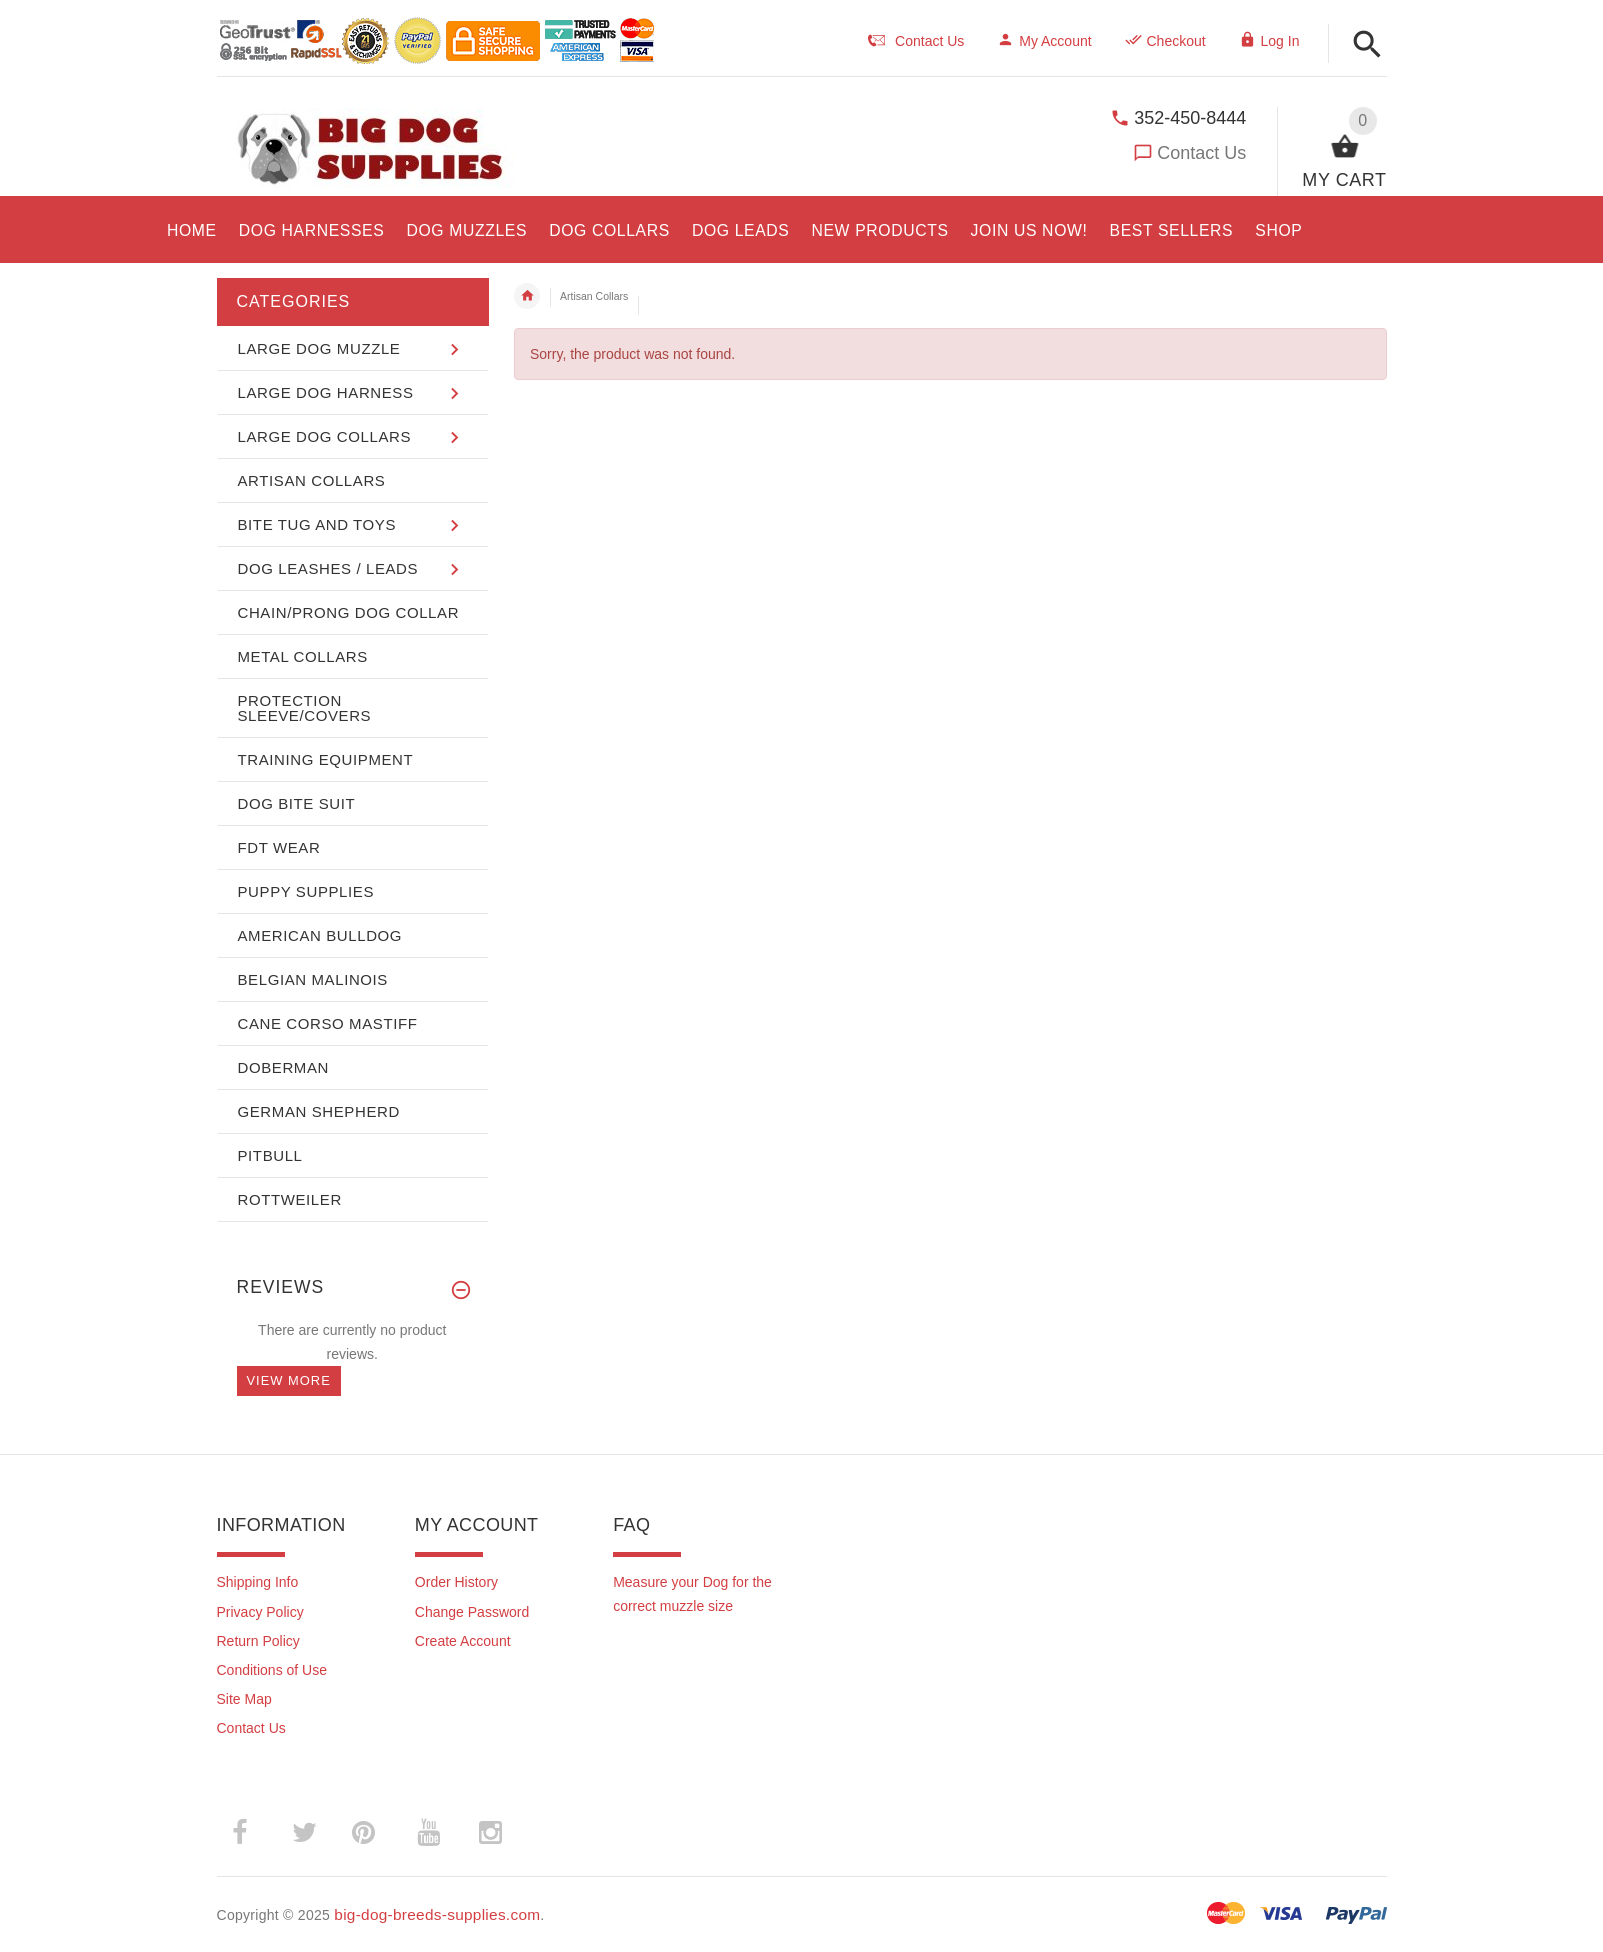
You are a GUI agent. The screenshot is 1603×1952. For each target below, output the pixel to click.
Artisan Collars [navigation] (594, 296)
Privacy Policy (260, 1612)
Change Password (472, 1612)
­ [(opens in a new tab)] (250, 1832)
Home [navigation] (527, 296)
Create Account (463, 1641)
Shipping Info (258, 1582)
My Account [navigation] (1044, 41)
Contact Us (1201, 153)
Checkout (1165, 41)
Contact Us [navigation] (916, 41)
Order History (456, 1582)
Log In (1269, 41)
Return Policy (258, 1641)
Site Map (244, 1699)
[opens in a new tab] (312, 227)
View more (289, 1380)
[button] (1367, 45)
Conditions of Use (272, 1670)
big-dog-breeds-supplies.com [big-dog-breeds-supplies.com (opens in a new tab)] (437, 1914)
